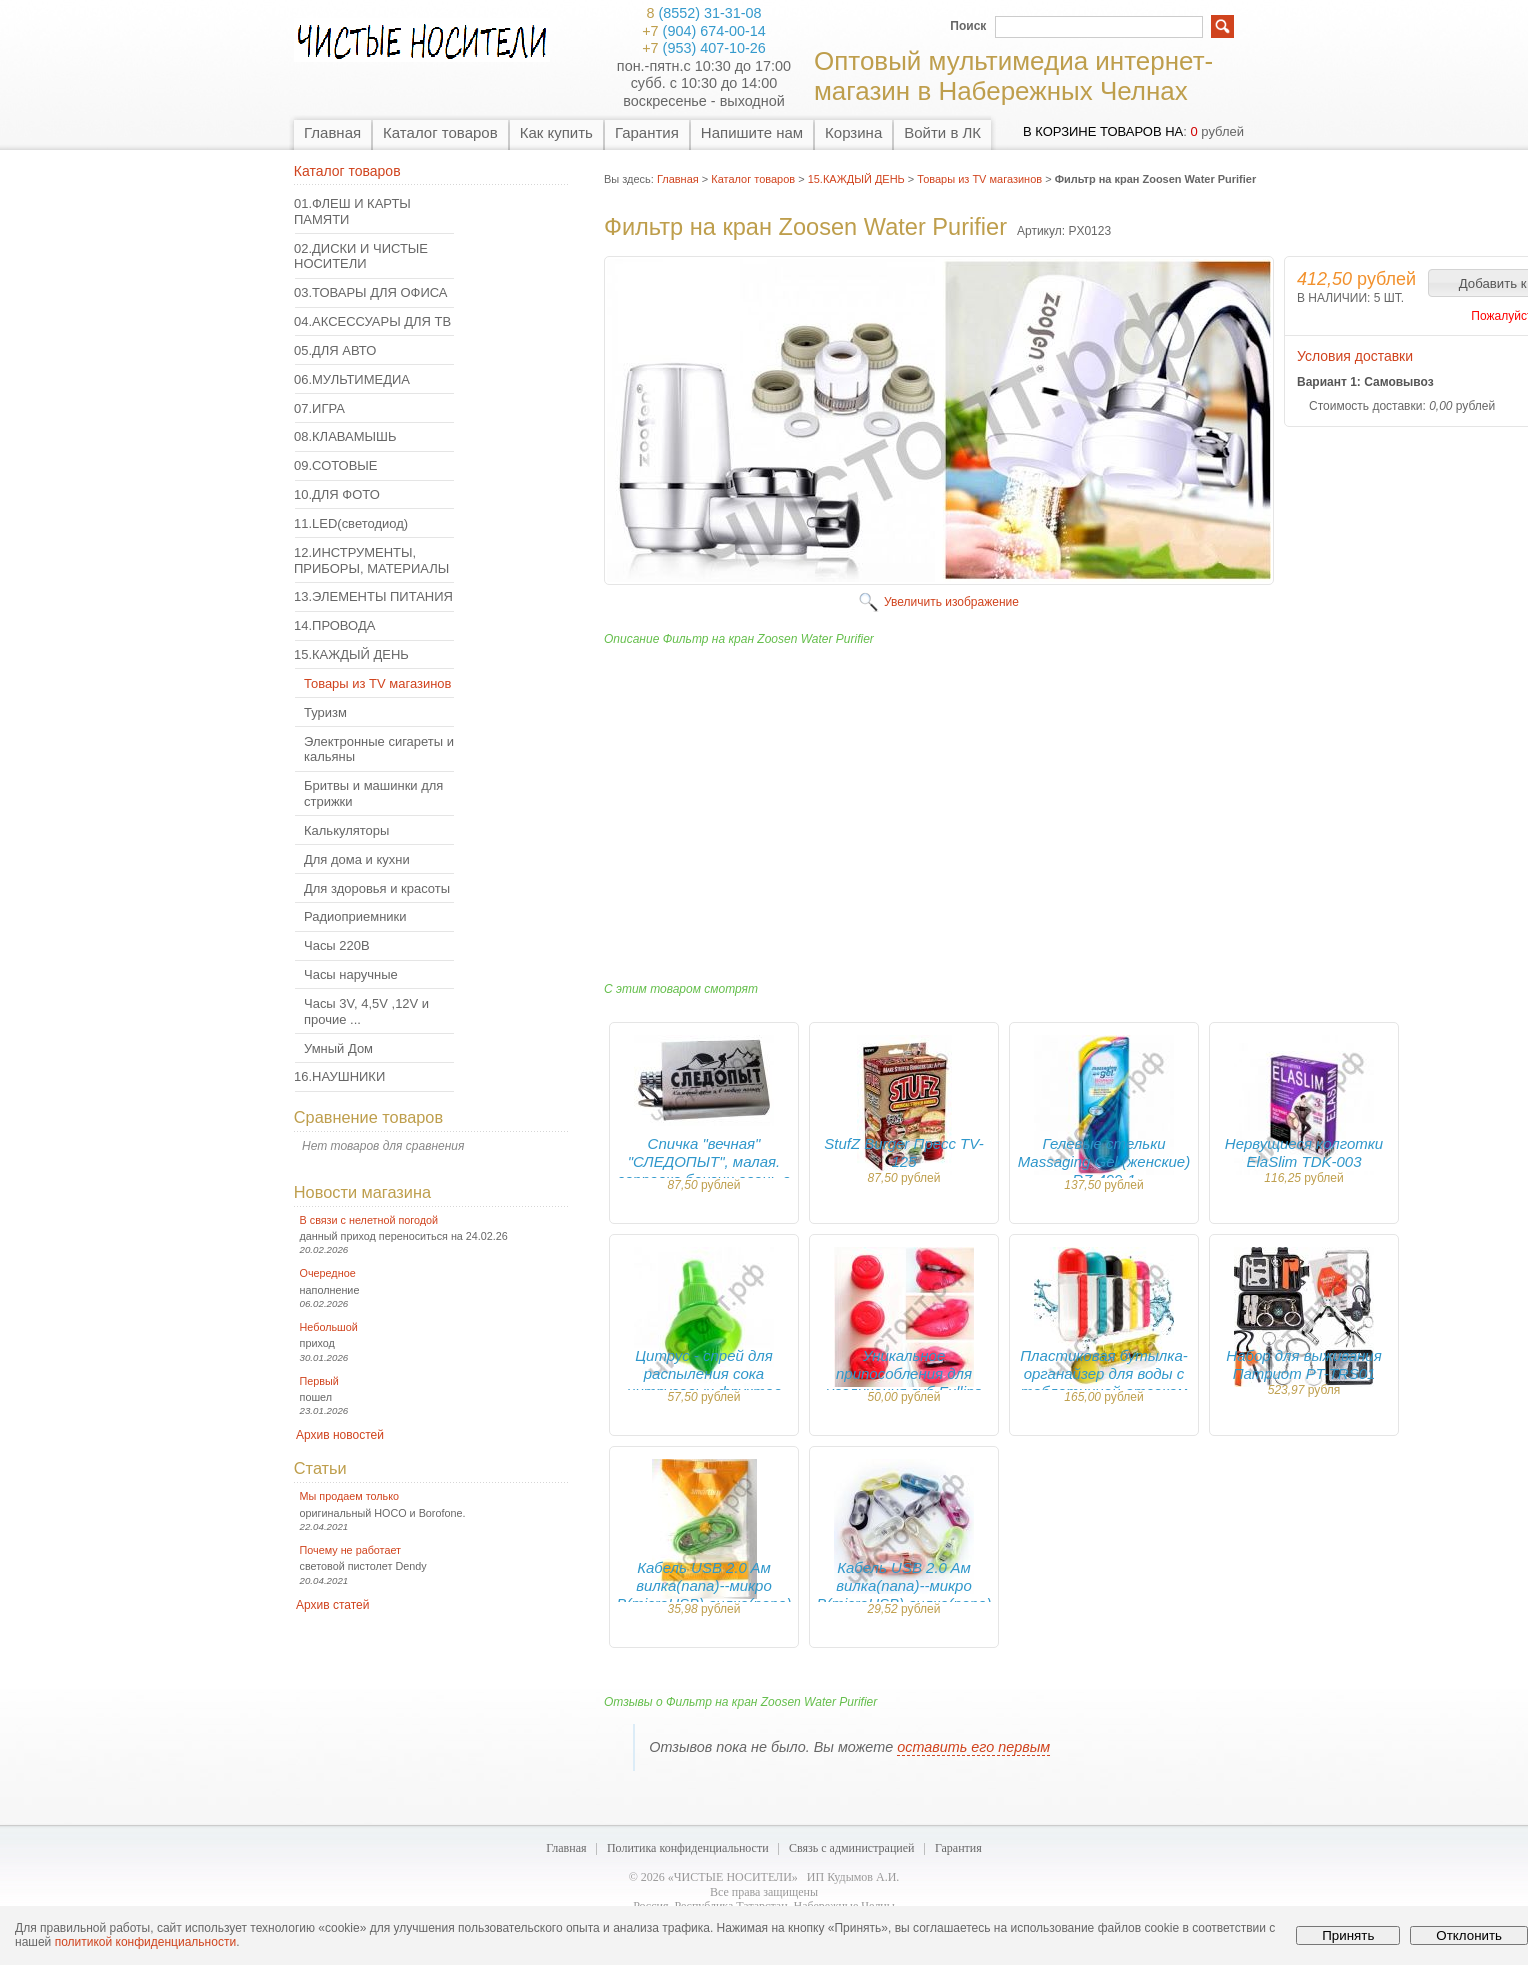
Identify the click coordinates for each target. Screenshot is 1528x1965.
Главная (332, 132)
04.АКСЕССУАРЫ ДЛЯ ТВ (372, 321)
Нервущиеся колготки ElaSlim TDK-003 (1304, 1152)
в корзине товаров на (1103, 131)
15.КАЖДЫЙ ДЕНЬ (351, 654)
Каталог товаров (440, 132)
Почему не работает (350, 1550)
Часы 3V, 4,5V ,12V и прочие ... (366, 1011)
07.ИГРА (319, 408)
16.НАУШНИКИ (339, 1076)
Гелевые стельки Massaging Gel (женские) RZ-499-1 (1104, 1161)
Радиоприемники (355, 916)
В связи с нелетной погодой (369, 1220)
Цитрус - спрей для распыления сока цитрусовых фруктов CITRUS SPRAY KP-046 (704, 1382)
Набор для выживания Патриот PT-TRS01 (1303, 1364)
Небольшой (329, 1327)
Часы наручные (351, 974)
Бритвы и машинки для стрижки (373, 793)
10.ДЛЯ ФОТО (337, 494)
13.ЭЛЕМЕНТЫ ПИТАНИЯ (373, 596)
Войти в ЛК (942, 132)
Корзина (853, 132)
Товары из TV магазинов (377, 683)
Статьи (320, 1468)
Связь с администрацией (852, 1848)
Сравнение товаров (368, 1117)
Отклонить (1469, 1935)
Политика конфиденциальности (688, 1848)
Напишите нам (752, 132)
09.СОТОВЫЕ (336, 465)
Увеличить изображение (951, 602)
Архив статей (332, 1605)
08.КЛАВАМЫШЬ (345, 436)
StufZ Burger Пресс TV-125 (903, 1152)
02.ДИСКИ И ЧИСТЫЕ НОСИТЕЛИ (361, 256)
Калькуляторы (346, 830)
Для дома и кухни (357, 859)
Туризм (325, 712)
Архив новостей (340, 1435)
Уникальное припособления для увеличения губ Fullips (904, 1373)
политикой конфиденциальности (145, 1942)
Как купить (556, 132)
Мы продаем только (349, 1496)
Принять (1348, 1935)
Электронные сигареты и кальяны (379, 749)
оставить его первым (973, 1747)
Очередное (328, 1273)
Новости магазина (362, 1192)
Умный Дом (338, 1048)
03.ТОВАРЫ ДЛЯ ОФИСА (371, 292)
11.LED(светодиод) (351, 523)
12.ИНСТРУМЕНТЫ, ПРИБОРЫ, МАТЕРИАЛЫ (371, 560)
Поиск (968, 26)
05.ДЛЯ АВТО (335, 350)
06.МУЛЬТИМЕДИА (352, 379)
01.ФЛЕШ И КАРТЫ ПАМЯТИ (352, 211)
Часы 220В (337, 945)
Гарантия (647, 132)
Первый (319, 1381)
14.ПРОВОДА (334, 625)
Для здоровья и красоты (377, 888)
